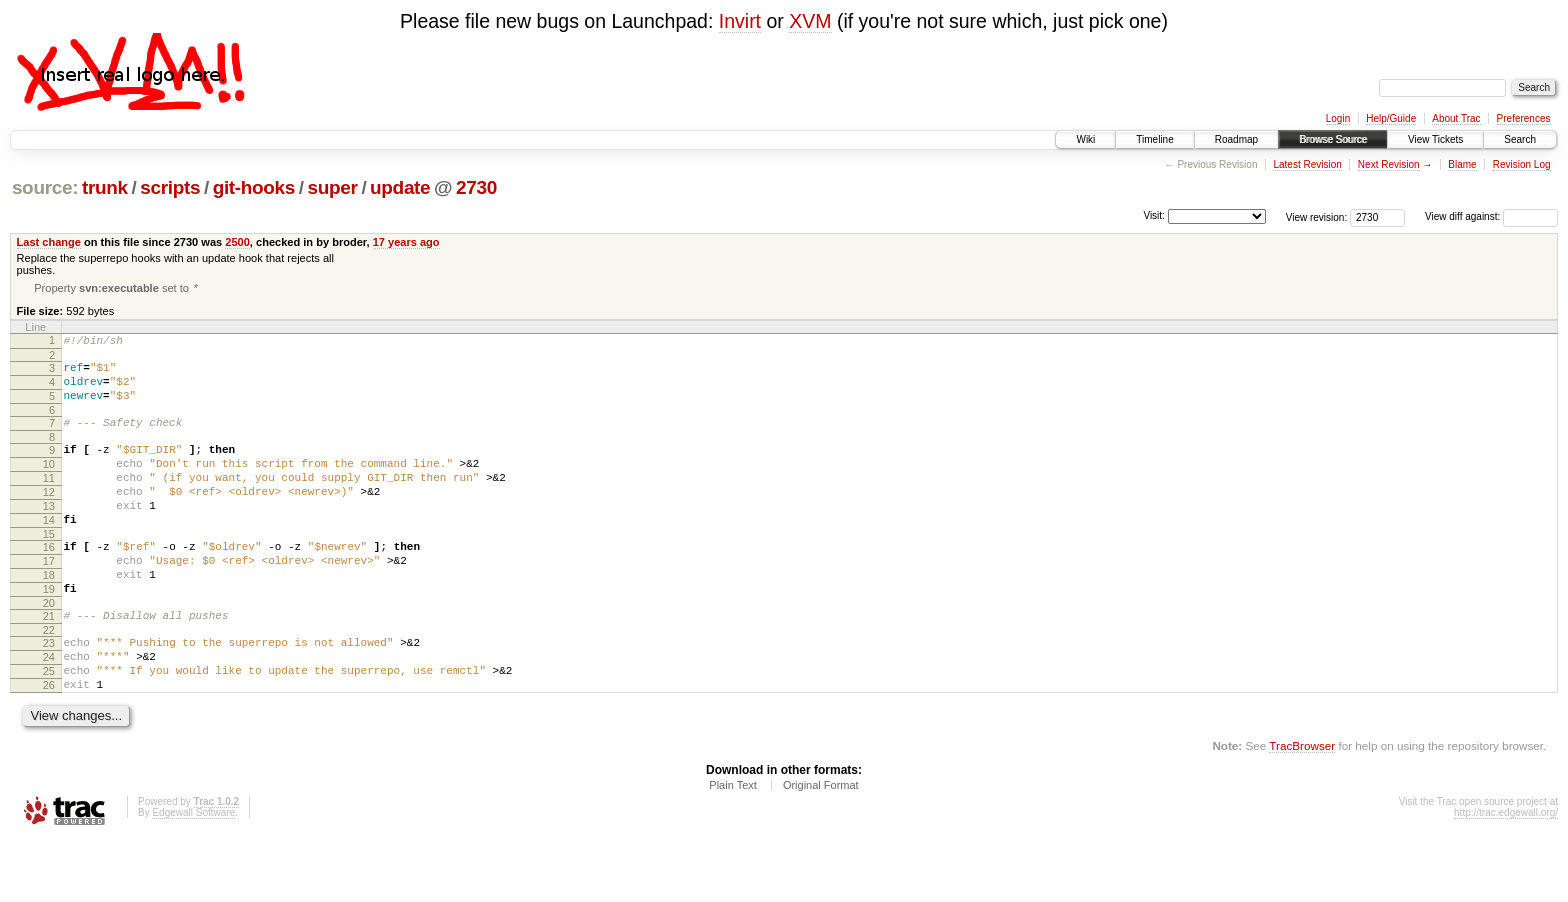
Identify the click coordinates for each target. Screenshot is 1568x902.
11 (49, 501)
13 (49, 535)
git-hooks (254, 187)
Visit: (1154, 215)
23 (49, 693)
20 (49, 650)
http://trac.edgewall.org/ (1506, 874)
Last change (49, 242)
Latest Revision (1307, 164)
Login (1338, 118)
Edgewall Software (193, 874)
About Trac (1456, 118)
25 (49, 727)
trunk (105, 187)
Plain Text (733, 847)
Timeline (1154, 139)
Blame (1462, 164)
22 (49, 680)
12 (49, 518)
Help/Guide (1391, 118)
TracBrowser (1302, 807)
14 (49, 552)
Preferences (1524, 118)
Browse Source (1333, 139)
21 (49, 663)
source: (45, 187)
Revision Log (1522, 164)
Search (1520, 139)
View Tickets (1435, 139)
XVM (810, 21)
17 (49, 599)
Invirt (740, 21)
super (333, 187)
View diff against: (1491, 216)
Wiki (1085, 139)
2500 (237, 242)
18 (49, 616)
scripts (170, 187)
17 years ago (406, 242)
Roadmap (1236, 139)
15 (49, 569)
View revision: (1317, 216)
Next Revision (1389, 164)
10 (49, 484)
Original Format (821, 847)
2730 (476, 187)
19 (49, 633)
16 (49, 582)
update (400, 187)
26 (49, 744)
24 (49, 710)
